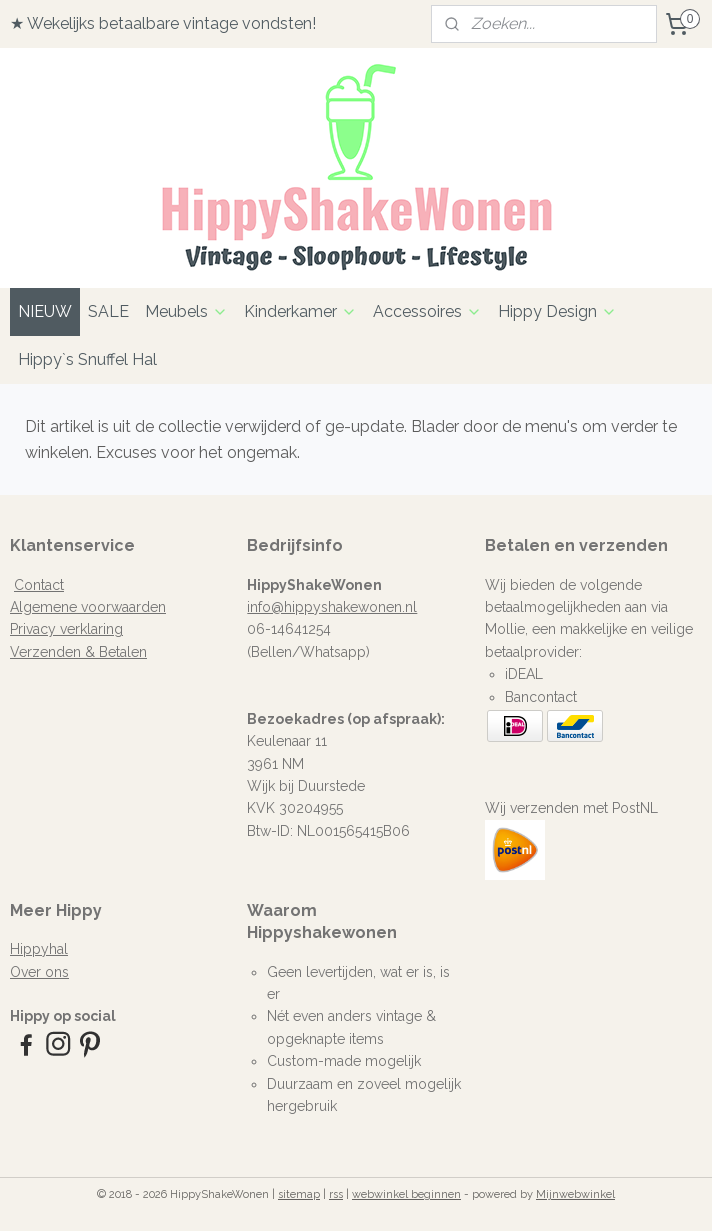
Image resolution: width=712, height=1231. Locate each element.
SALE (108, 311)
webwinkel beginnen (406, 1194)
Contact (39, 585)
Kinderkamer (300, 311)
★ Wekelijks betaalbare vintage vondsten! (163, 23)
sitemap (299, 1194)
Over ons (39, 972)
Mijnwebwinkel (575, 1194)
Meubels (186, 311)
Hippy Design (557, 311)
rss (336, 1194)
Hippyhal (39, 949)
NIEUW (45, 311)
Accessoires (427, 311)
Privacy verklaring (66, 629)
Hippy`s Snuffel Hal (87, 359)
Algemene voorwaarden (88, 607)
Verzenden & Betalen (78, 652)
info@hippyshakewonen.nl (332, 607)
